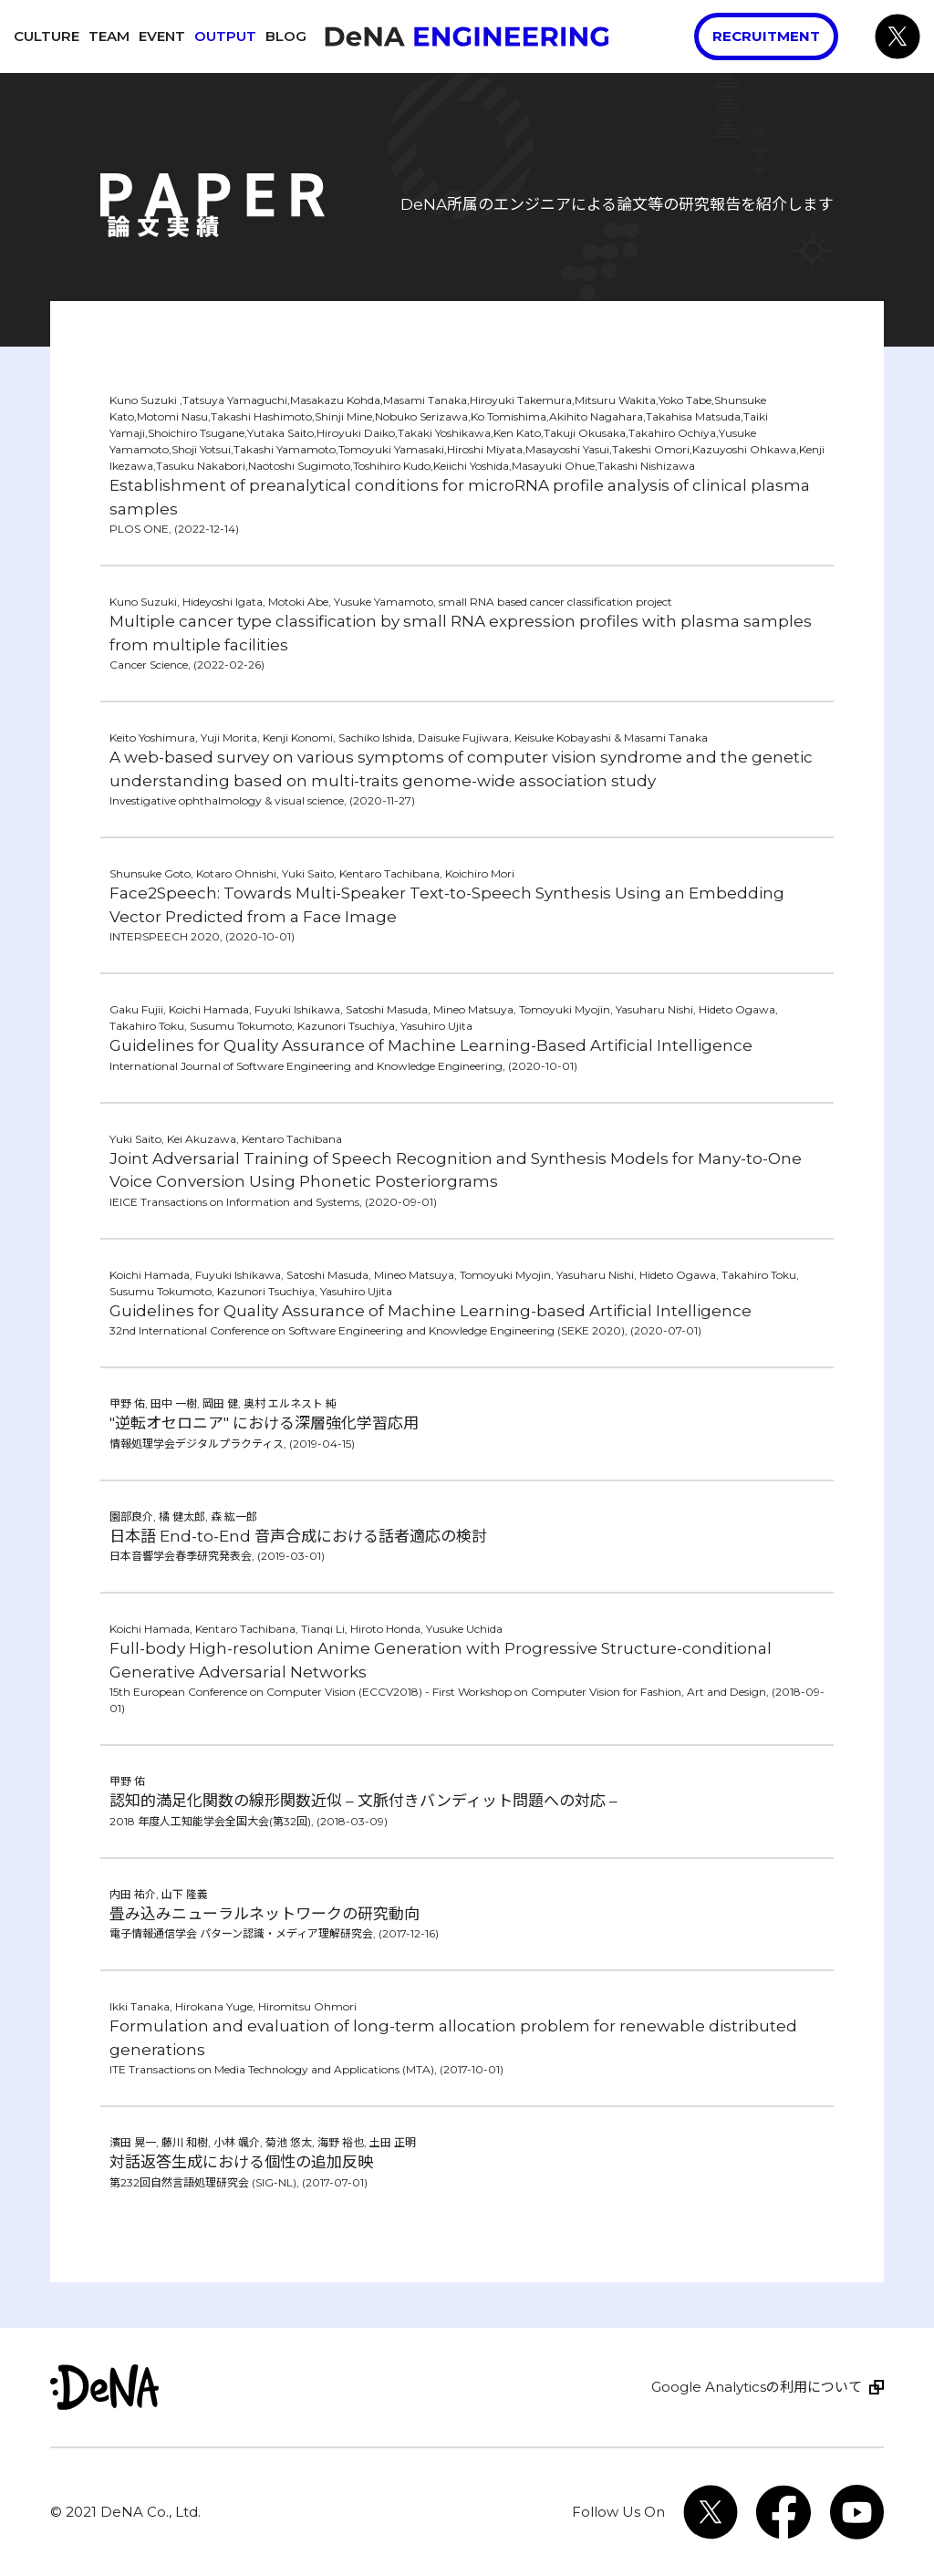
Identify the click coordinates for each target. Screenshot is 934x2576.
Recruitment (766, 36)
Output (225, 36)
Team (109, 36)
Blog (285, 36)
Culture (46, 36)
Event (162, 36)
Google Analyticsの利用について (756, 2386)
